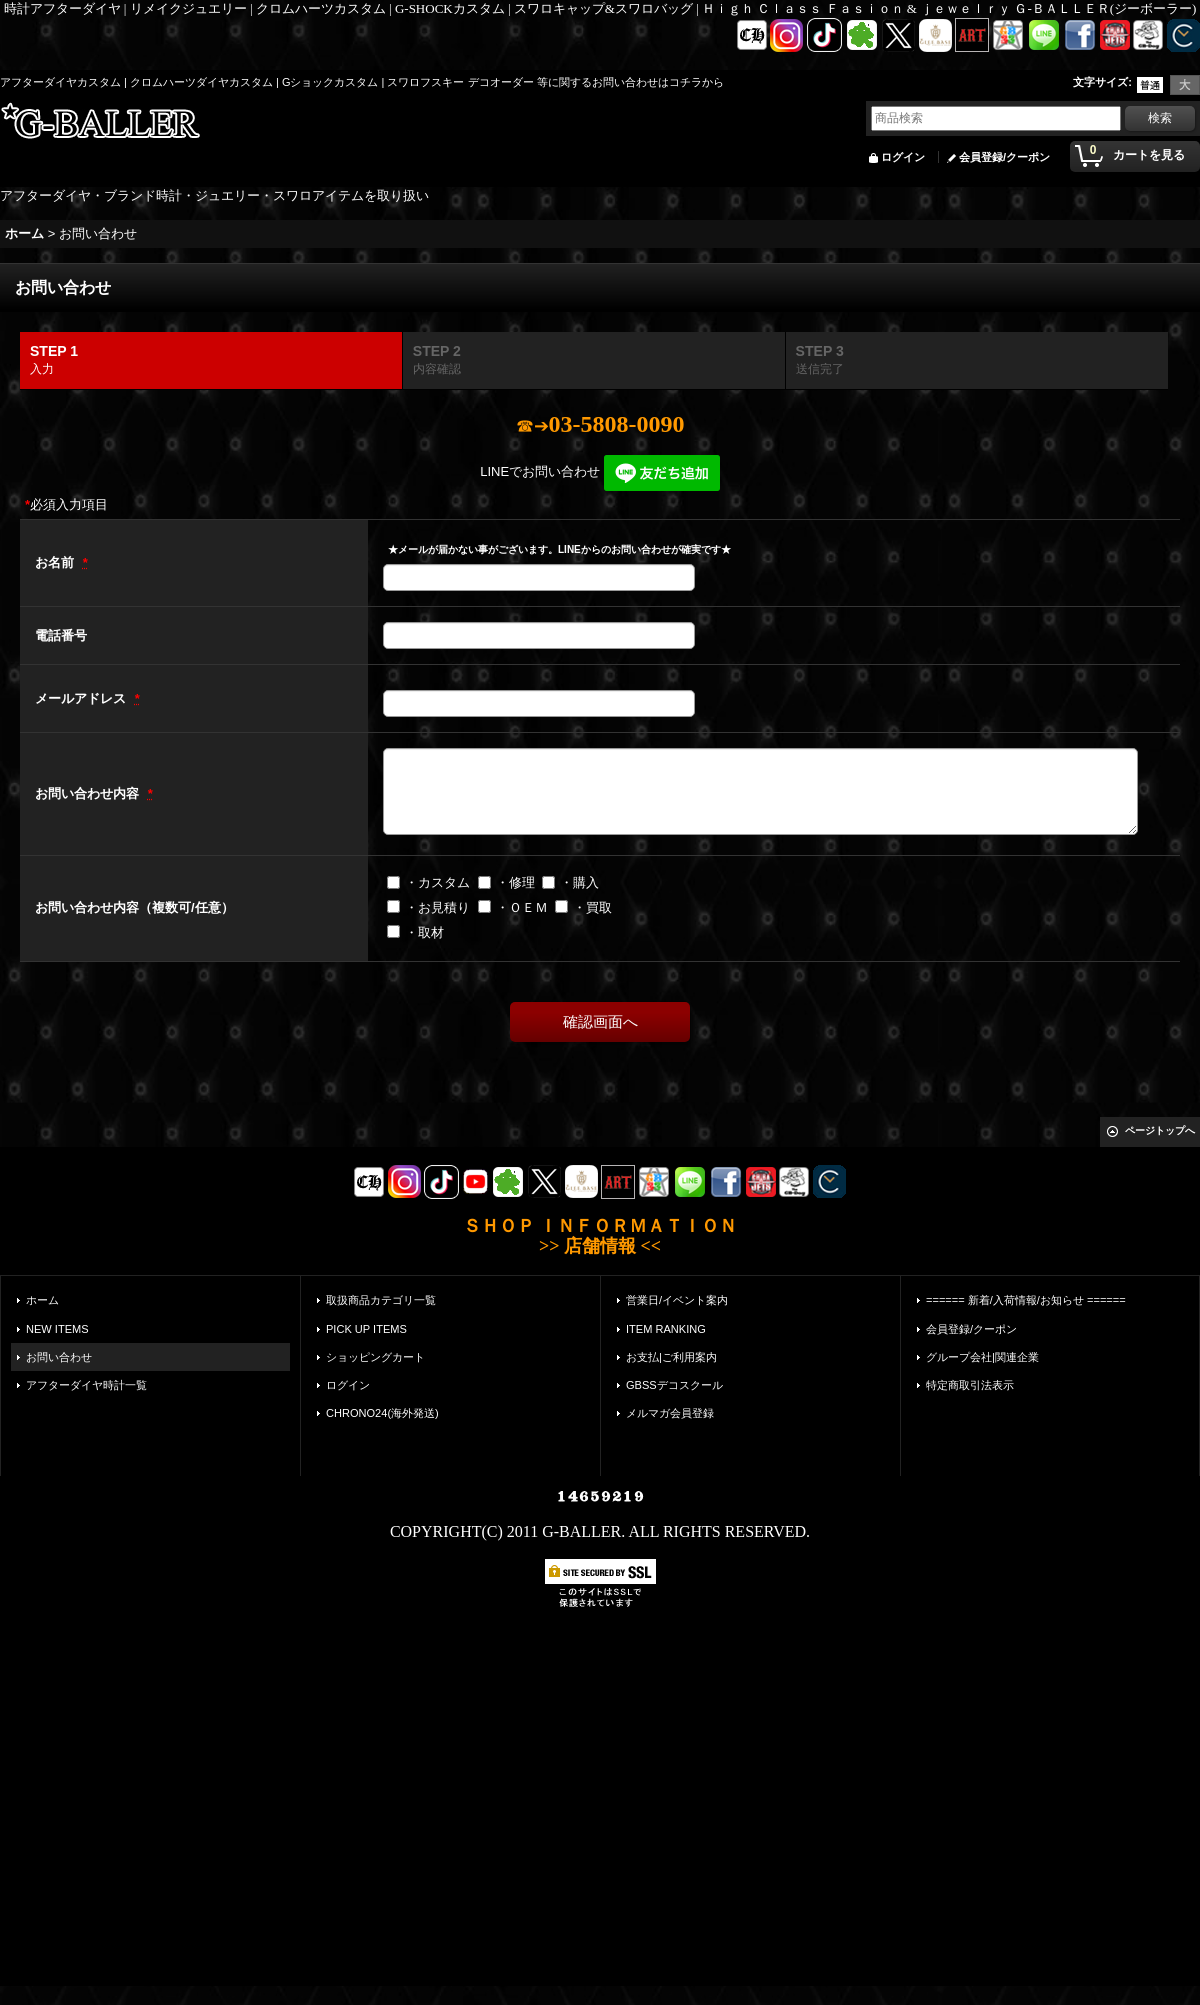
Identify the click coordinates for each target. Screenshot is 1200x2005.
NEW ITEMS (57, 1329)
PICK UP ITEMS (366, 1329)
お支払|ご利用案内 (671, 1357)
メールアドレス (82, 698)
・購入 (579, 882)
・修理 (515, 882)
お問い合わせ (59, 1357)
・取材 (424, 932)
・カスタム (437, 882)
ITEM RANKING (666, 1329)
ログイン (903, 157)
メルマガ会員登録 (670, 1413)
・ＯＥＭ (522, 907)
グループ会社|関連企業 (982, 1357)
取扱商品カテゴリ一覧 (381, 1300)
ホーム (42, 1300)
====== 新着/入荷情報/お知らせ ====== (1026, 1300)
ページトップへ (1160, 1130)
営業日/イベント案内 (677, 1300)
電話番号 (61, 635)
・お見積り (437, 907)
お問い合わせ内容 (89, 793)
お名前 (56, 562)
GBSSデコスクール (674, 1385)
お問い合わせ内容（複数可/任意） (134, 907)
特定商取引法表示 (970, 1385)
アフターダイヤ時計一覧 (86, 1385)
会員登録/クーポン (1004, 157)
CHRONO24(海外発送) (382, 1413)
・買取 (592, 907)
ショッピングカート (375, 1357)
